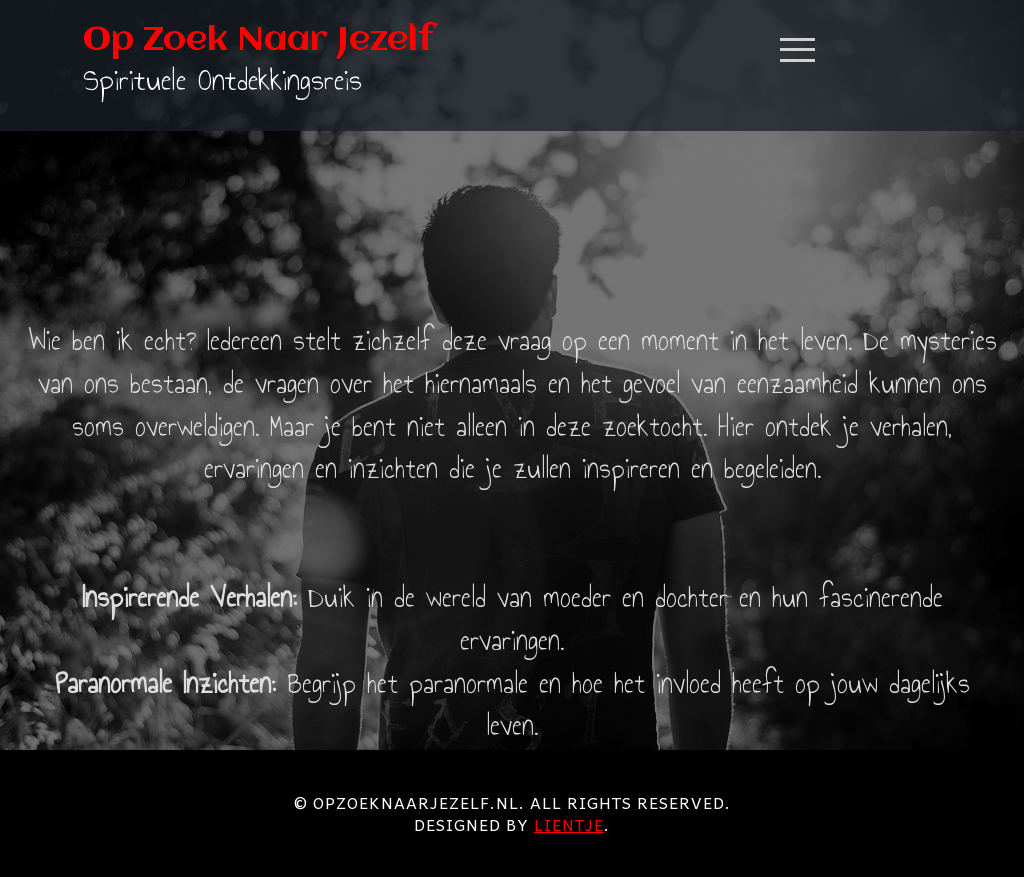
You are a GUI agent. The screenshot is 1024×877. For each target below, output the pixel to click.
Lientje (569, 824)
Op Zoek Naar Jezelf (258, 41)
